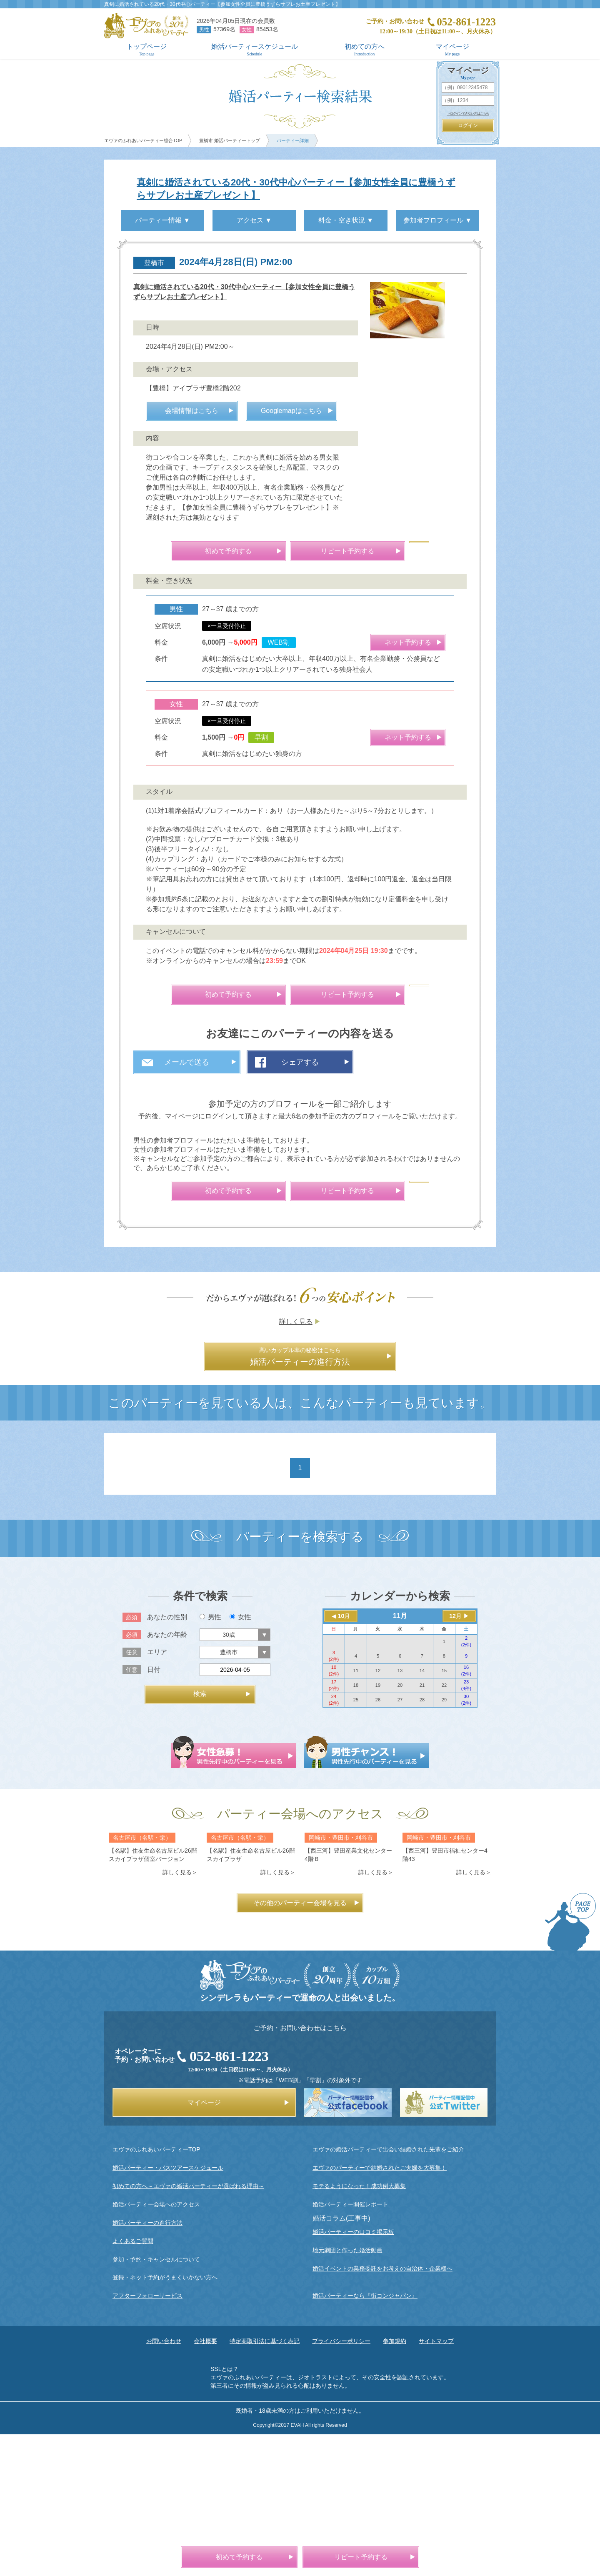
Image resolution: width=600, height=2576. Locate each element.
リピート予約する (347, 653)
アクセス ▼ (254, 220)
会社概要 (205, 2481)
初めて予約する (228, 653)
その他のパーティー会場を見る (300, 2042)
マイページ (452, 49)
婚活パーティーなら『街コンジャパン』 (365, 2435)
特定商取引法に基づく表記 (265, 2481)
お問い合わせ (163, 2481)
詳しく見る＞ (180, 2012)
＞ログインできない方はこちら (468, 113)
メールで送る (186, 1164)
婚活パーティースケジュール (254, 49)
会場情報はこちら (191, 512)
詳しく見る (295, 1461)
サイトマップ (436, 2481)
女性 (240, 1756)
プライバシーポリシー (341, 2481)
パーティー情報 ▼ (162, 220)
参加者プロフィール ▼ (437, 220)
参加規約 (394, 2481)
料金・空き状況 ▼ (345, 220)
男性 (210, 1756)
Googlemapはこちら (291, 512)
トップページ (146, 49)
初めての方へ (364, 49)
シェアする (300, 1164)
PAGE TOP (570, 2062)
